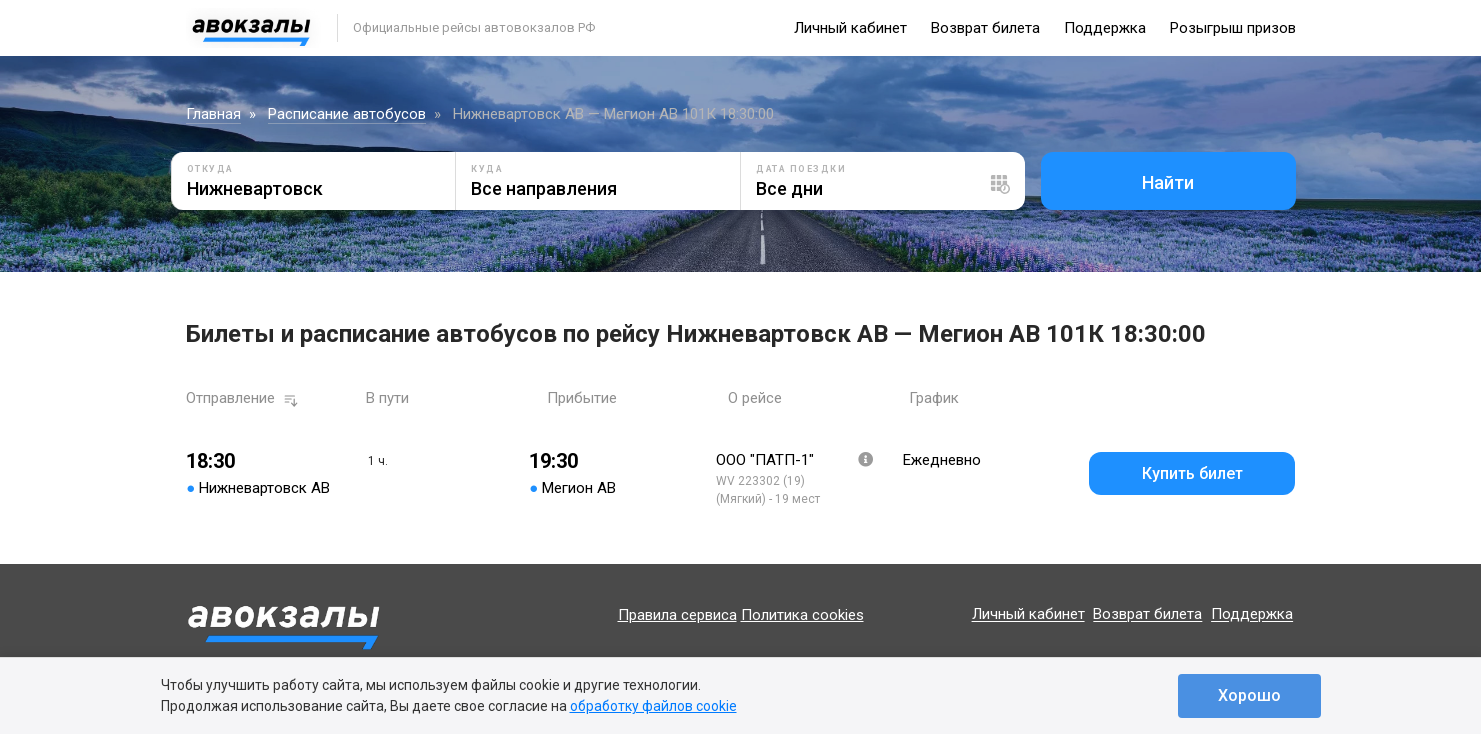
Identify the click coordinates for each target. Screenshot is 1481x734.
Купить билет (1192, 473)
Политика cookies (802, 615)
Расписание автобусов (347, 114)
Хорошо (1249, 695)
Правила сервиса (677, 615)
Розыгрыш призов (1233, 28)
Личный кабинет (850, 28)
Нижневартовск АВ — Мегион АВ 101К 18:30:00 (613, 114)
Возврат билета (985, 28)
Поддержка (1105, 28)
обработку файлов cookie (653, 706)
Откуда (210, 169)
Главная (213, 114)
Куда (487, 169)
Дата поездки (801, 169)
